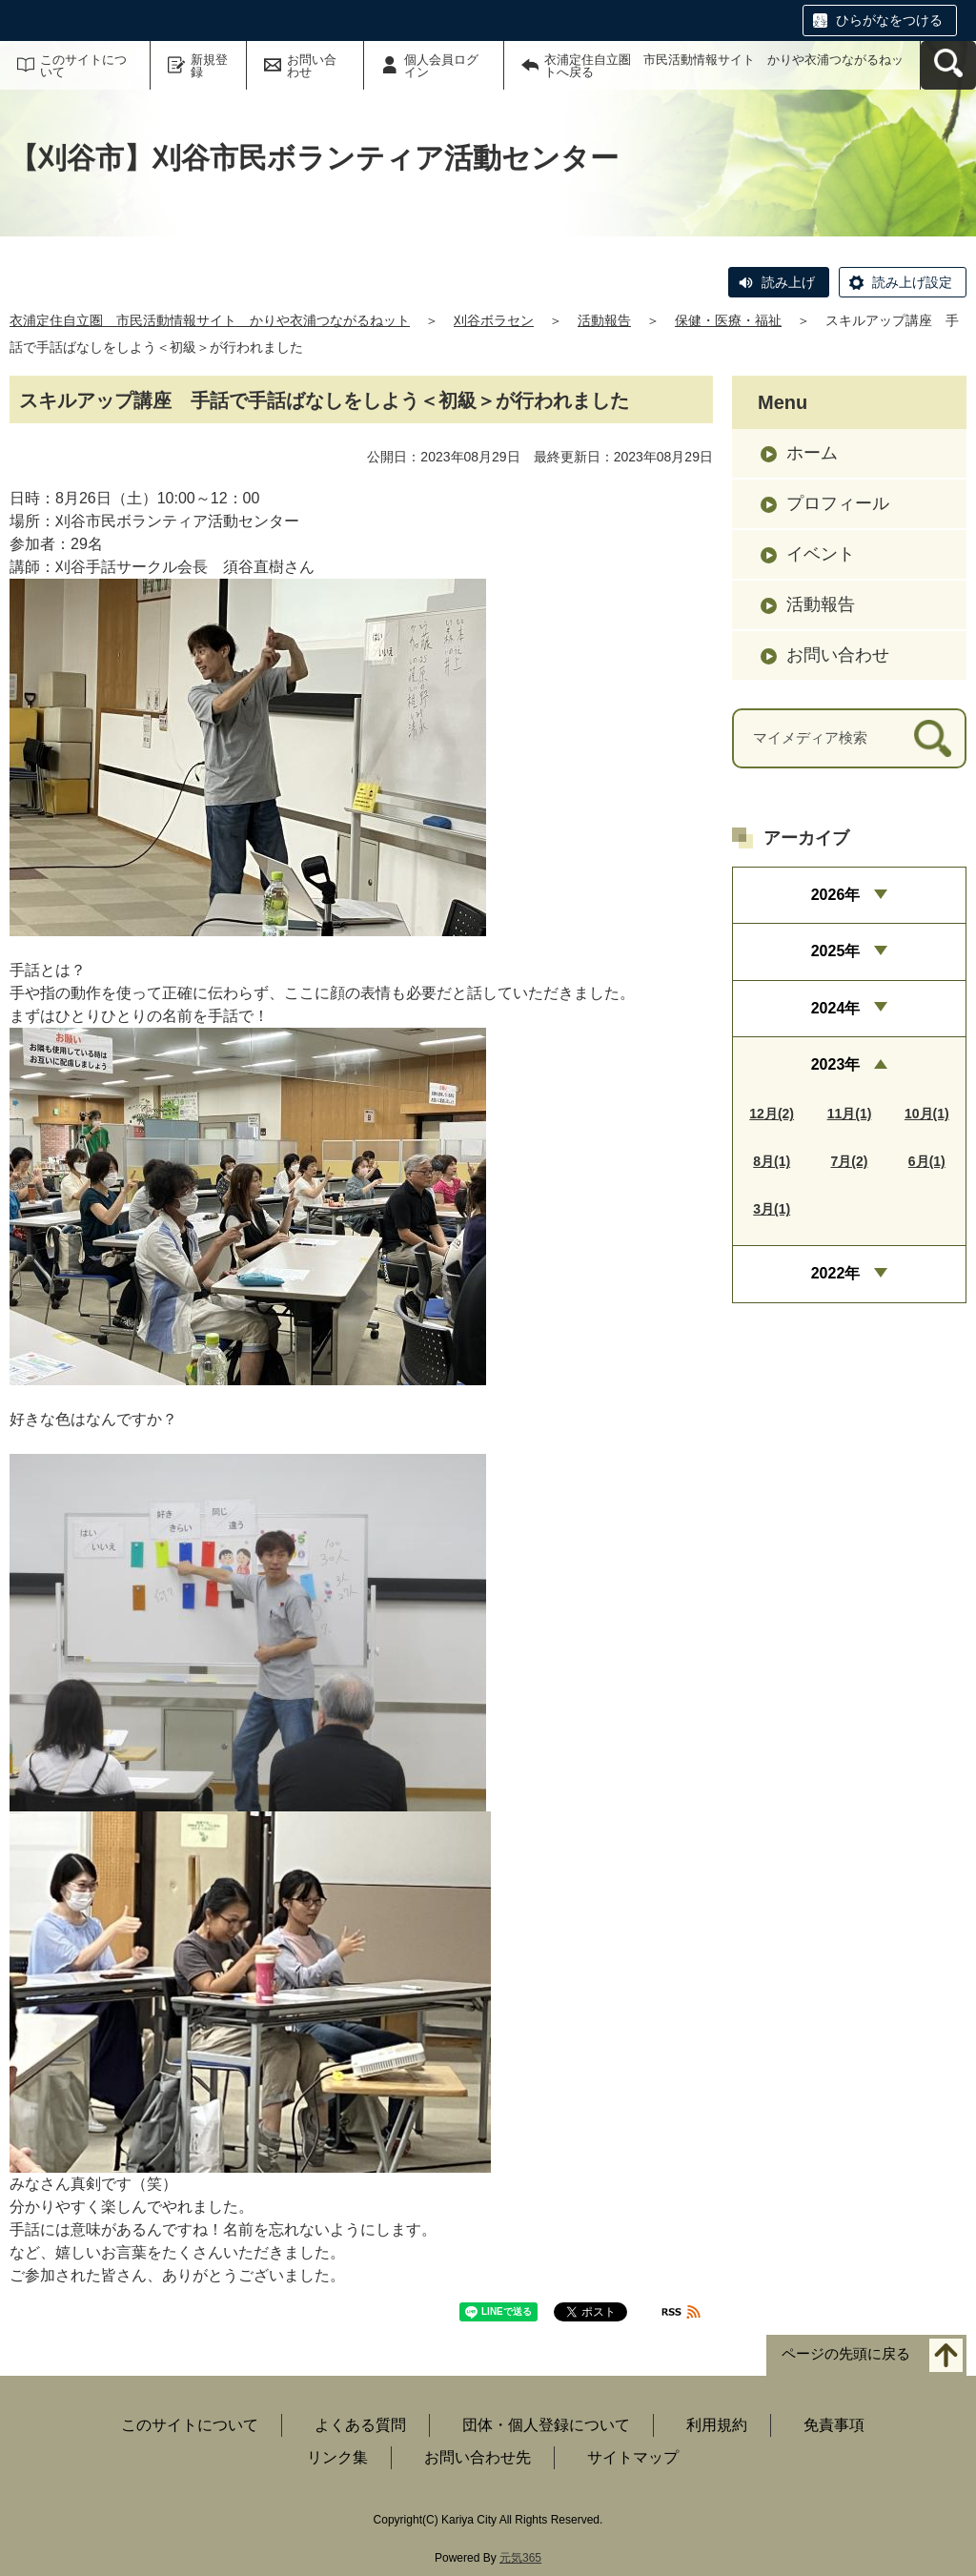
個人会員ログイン (441, 65)
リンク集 (337, 2457)
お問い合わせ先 (477, 2457)
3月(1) (771, 1208)
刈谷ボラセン (494, 320)
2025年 (836, 951)
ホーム (812, 452)
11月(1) (849, 1113)
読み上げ (788, 282)
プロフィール (837, 503)
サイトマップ (633, 2457)
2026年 (836, 895)
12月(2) (771, 1113)
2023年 (836, 1064)
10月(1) (927, 1113)
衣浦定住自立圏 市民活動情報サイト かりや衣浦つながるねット (210, 320)
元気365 (520, 2558)
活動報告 (604, 320)
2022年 (836, 1273)
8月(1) (771, 1161)
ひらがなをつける (889, 20)
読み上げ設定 (912, 282)
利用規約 (716, 2425)
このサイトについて (83, 65)
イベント (820, 553)
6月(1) (927, 1161)
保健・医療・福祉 (728, 320)
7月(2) (849, 1161)
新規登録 (209, 65)
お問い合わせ (311, 65)
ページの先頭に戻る (846, 2354)
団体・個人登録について (546, 2425)
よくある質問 (360, 2425)
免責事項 (833, 2425)
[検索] (933, 738)
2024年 (836, 1008)
